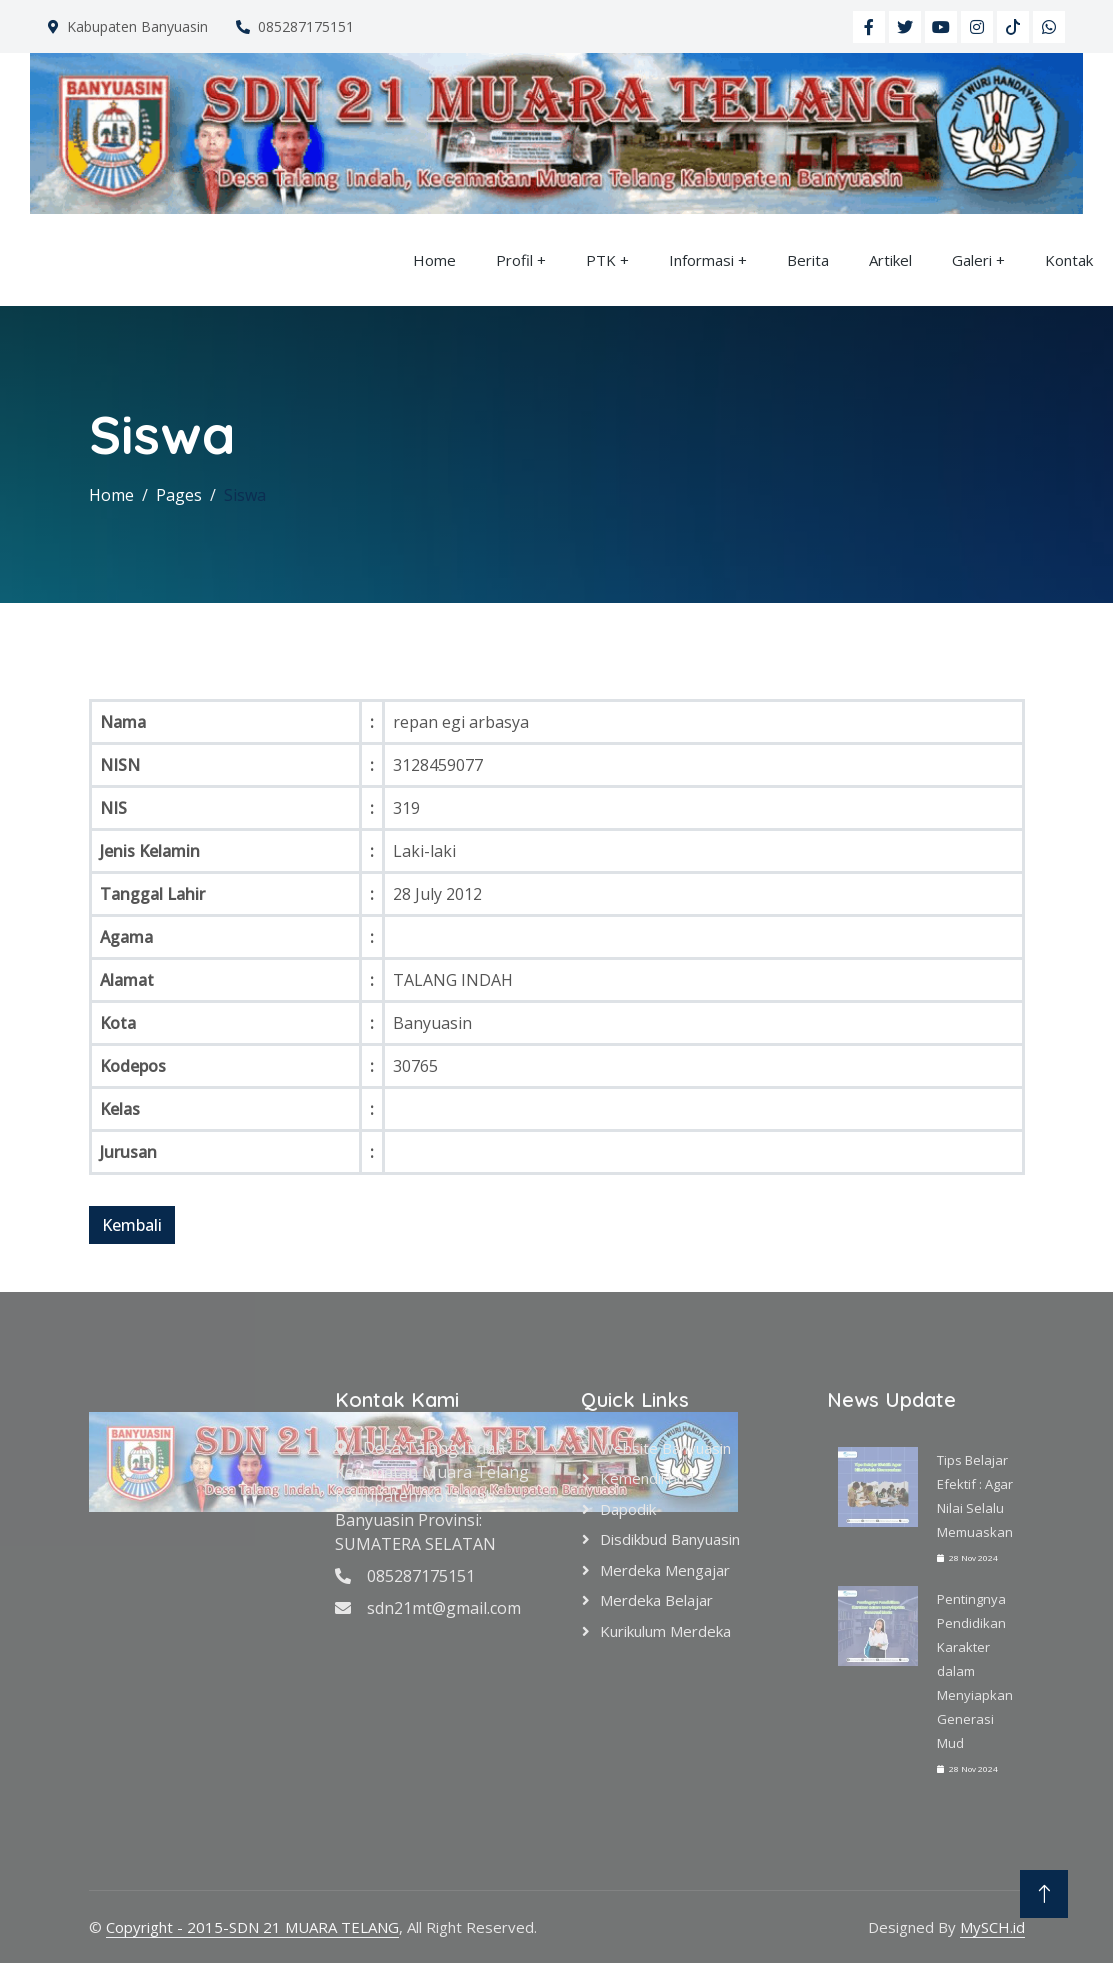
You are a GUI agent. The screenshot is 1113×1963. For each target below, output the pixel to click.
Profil (514, 260)
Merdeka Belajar (656, 1600)
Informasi (701, 260)
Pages (179, 495)
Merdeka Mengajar (665, 1570)
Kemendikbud (647, 1478)
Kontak (1069, 260)
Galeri (972, 260)
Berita (808, 260)
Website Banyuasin (665, 1448)
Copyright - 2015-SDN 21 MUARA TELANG (252, 1927)
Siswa (245, 495)
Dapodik (628, 1509)
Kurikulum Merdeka (665, 1631)
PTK (601, 260)
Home (434, 260)
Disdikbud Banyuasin (670, 1539)
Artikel (890, 260)
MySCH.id (992, 1927)
